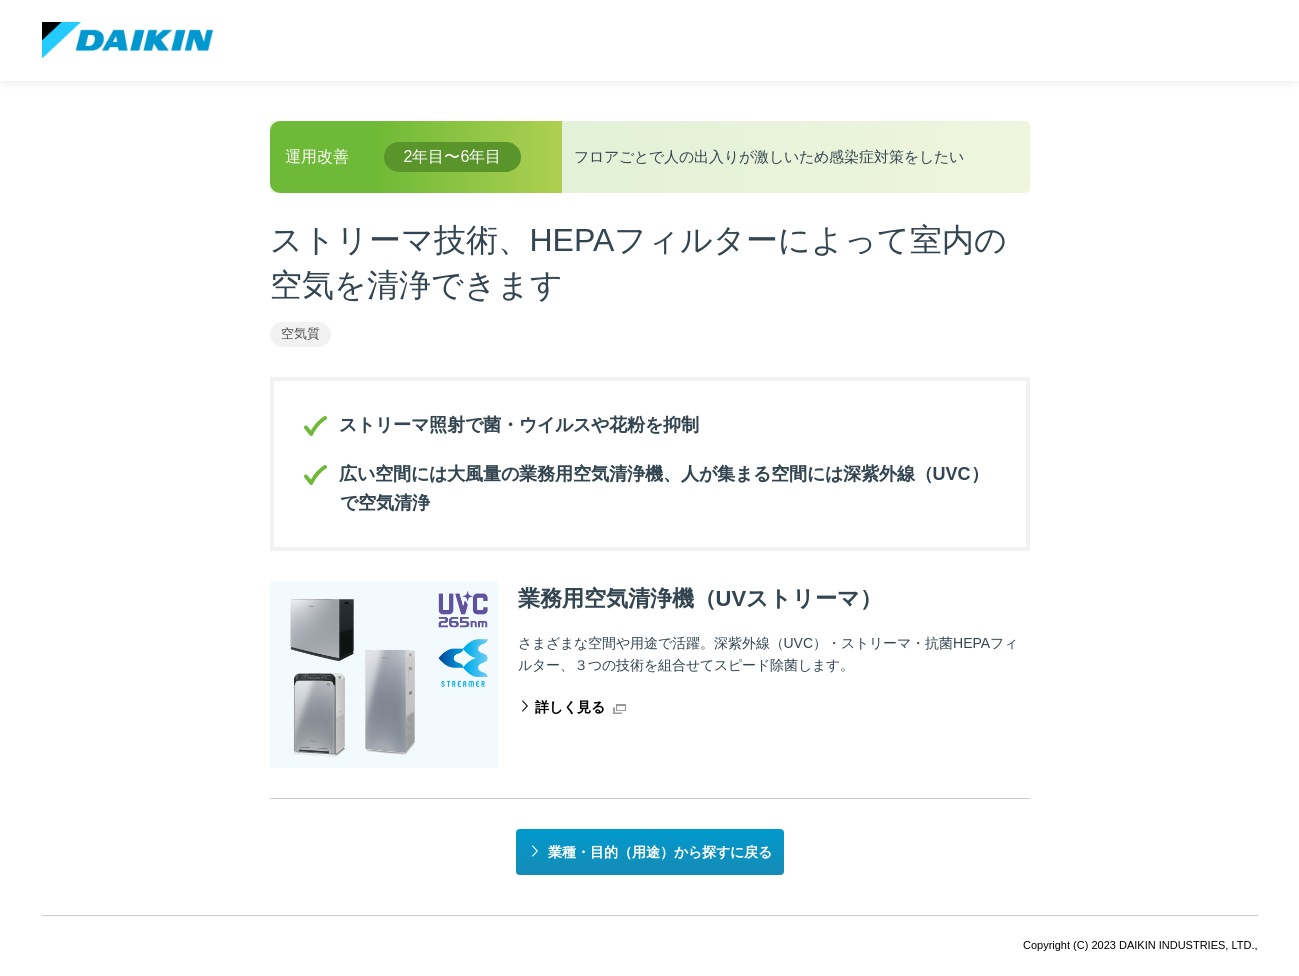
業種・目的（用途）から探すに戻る (660, 852)
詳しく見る (570, 707)
